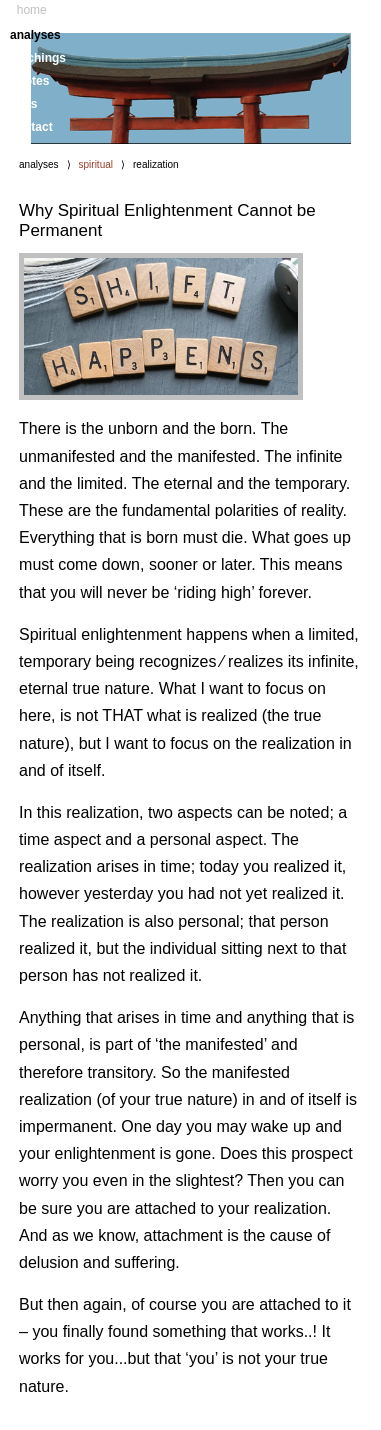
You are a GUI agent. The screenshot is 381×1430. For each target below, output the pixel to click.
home (32, 10)
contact (31, 127)
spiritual (96, 164)
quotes (29, 81)
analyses (35, 35)
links (23, 104)
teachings (38, 58)
